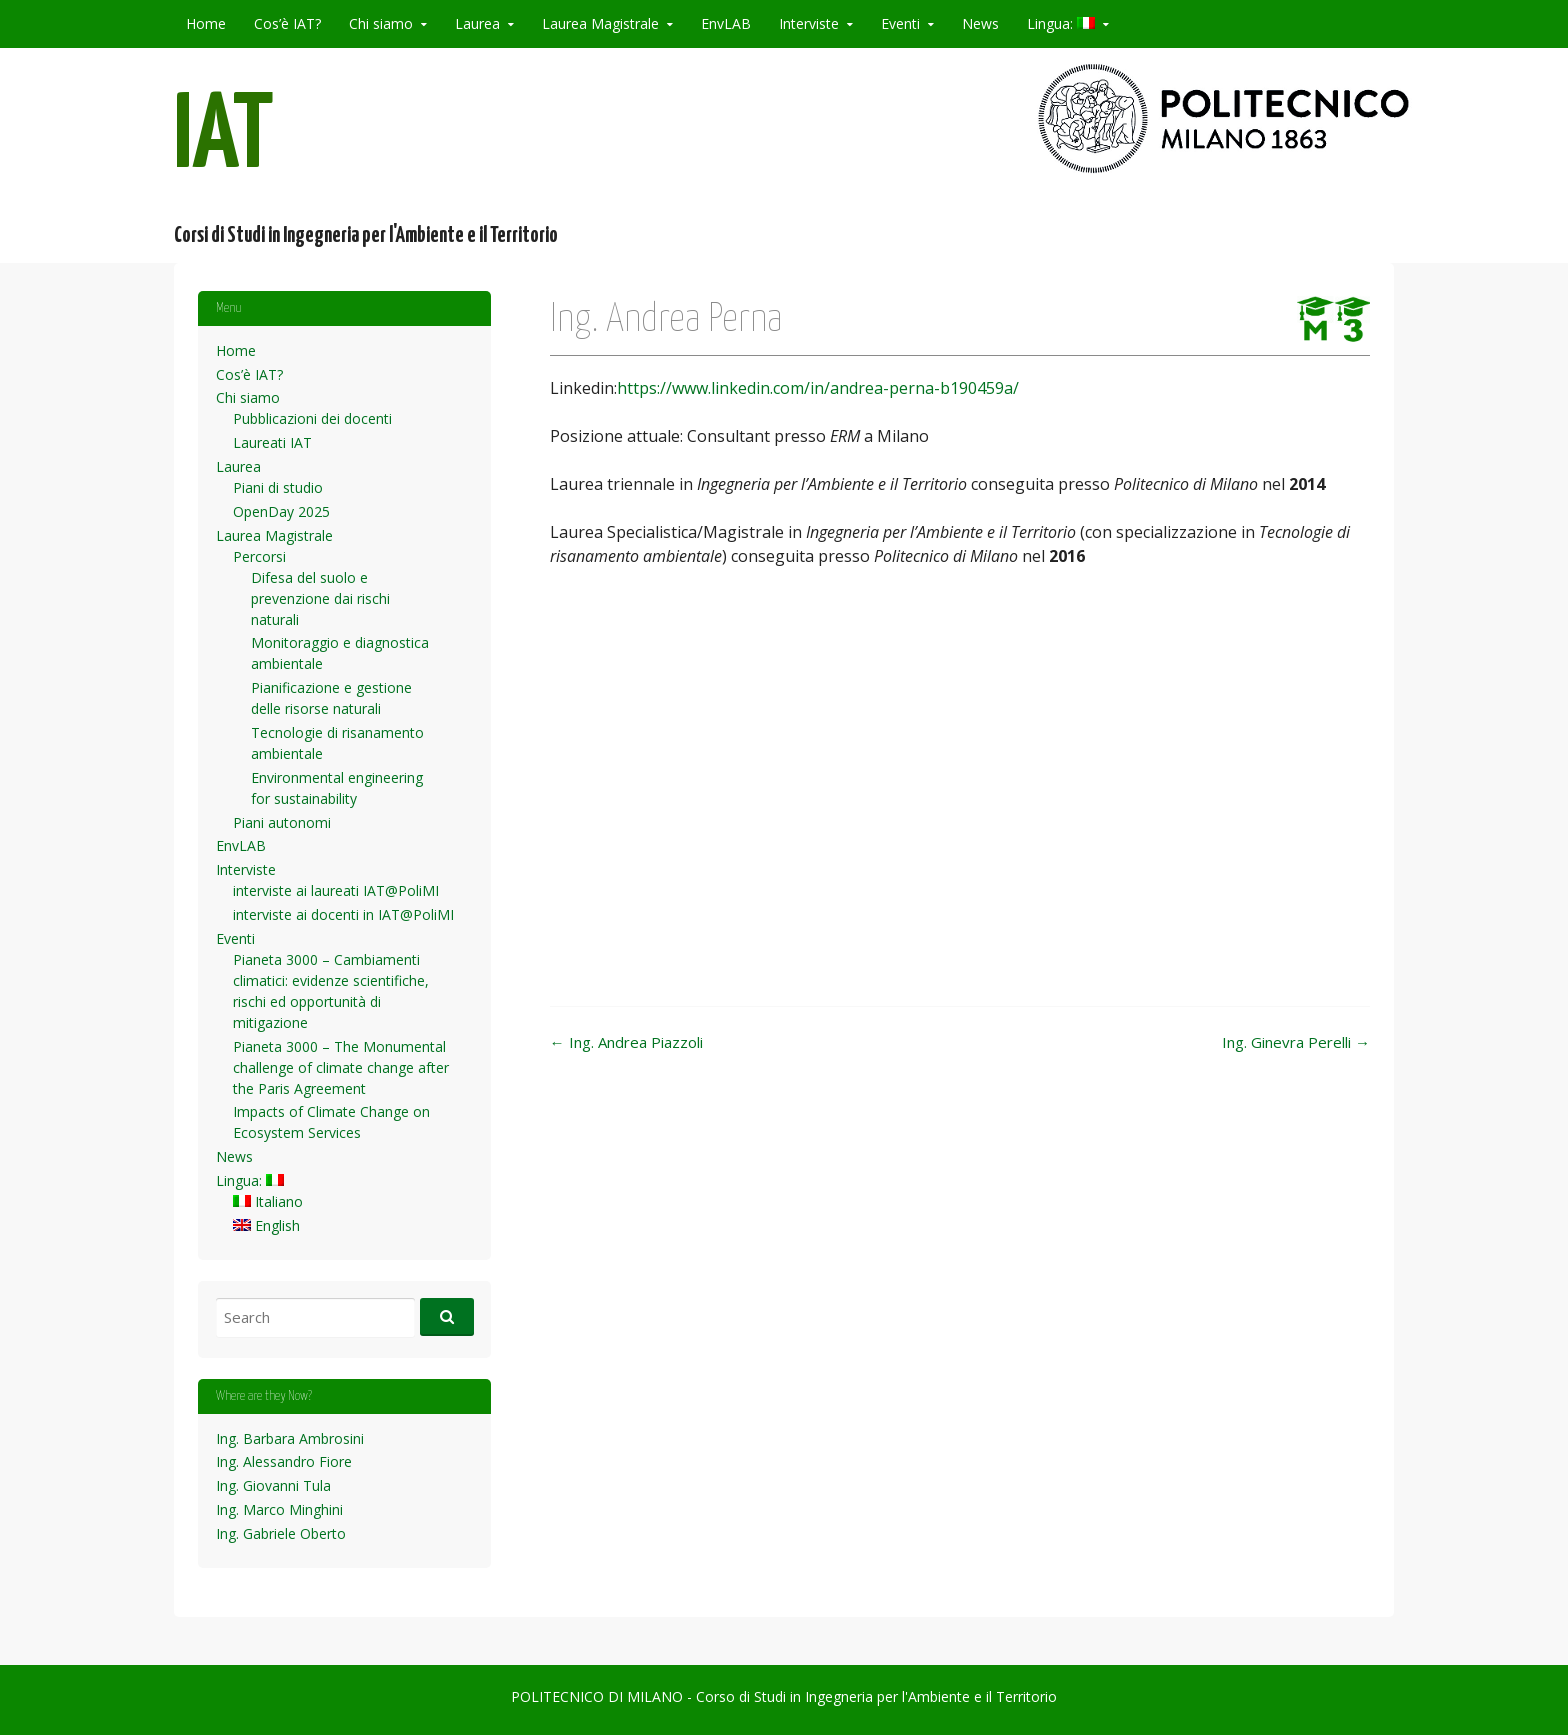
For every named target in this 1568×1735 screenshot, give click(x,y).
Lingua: (1061, 23)
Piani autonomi (282, 822)
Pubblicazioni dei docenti (312, 418)
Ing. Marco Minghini (279, 1509)
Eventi (900, 23)
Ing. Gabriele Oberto (281, 1533)
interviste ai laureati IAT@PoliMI (336, 890)
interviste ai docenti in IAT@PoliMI (343, 914)
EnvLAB (726, 23)
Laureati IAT (272, 442)
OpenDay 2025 (281, 511)
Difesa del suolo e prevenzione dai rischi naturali (320, 598)
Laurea (477, 23)
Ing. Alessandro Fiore (284, 1461)
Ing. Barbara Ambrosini (290, 1438)
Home (206, 23)
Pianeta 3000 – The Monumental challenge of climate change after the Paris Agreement (341, 1067)
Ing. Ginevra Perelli (1296, 1042)
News (980, 23)
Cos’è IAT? (287, 23)
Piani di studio (278, 487)
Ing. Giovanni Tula (273, 1485)
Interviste (809, 23)
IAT (224, 138)
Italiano (268, 1201)
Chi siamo (381, 23)
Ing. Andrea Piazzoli (626, 1042)
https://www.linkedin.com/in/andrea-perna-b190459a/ (818, 388)
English (266, 1225)
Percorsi (259, 556)
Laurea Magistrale (600, 23)
